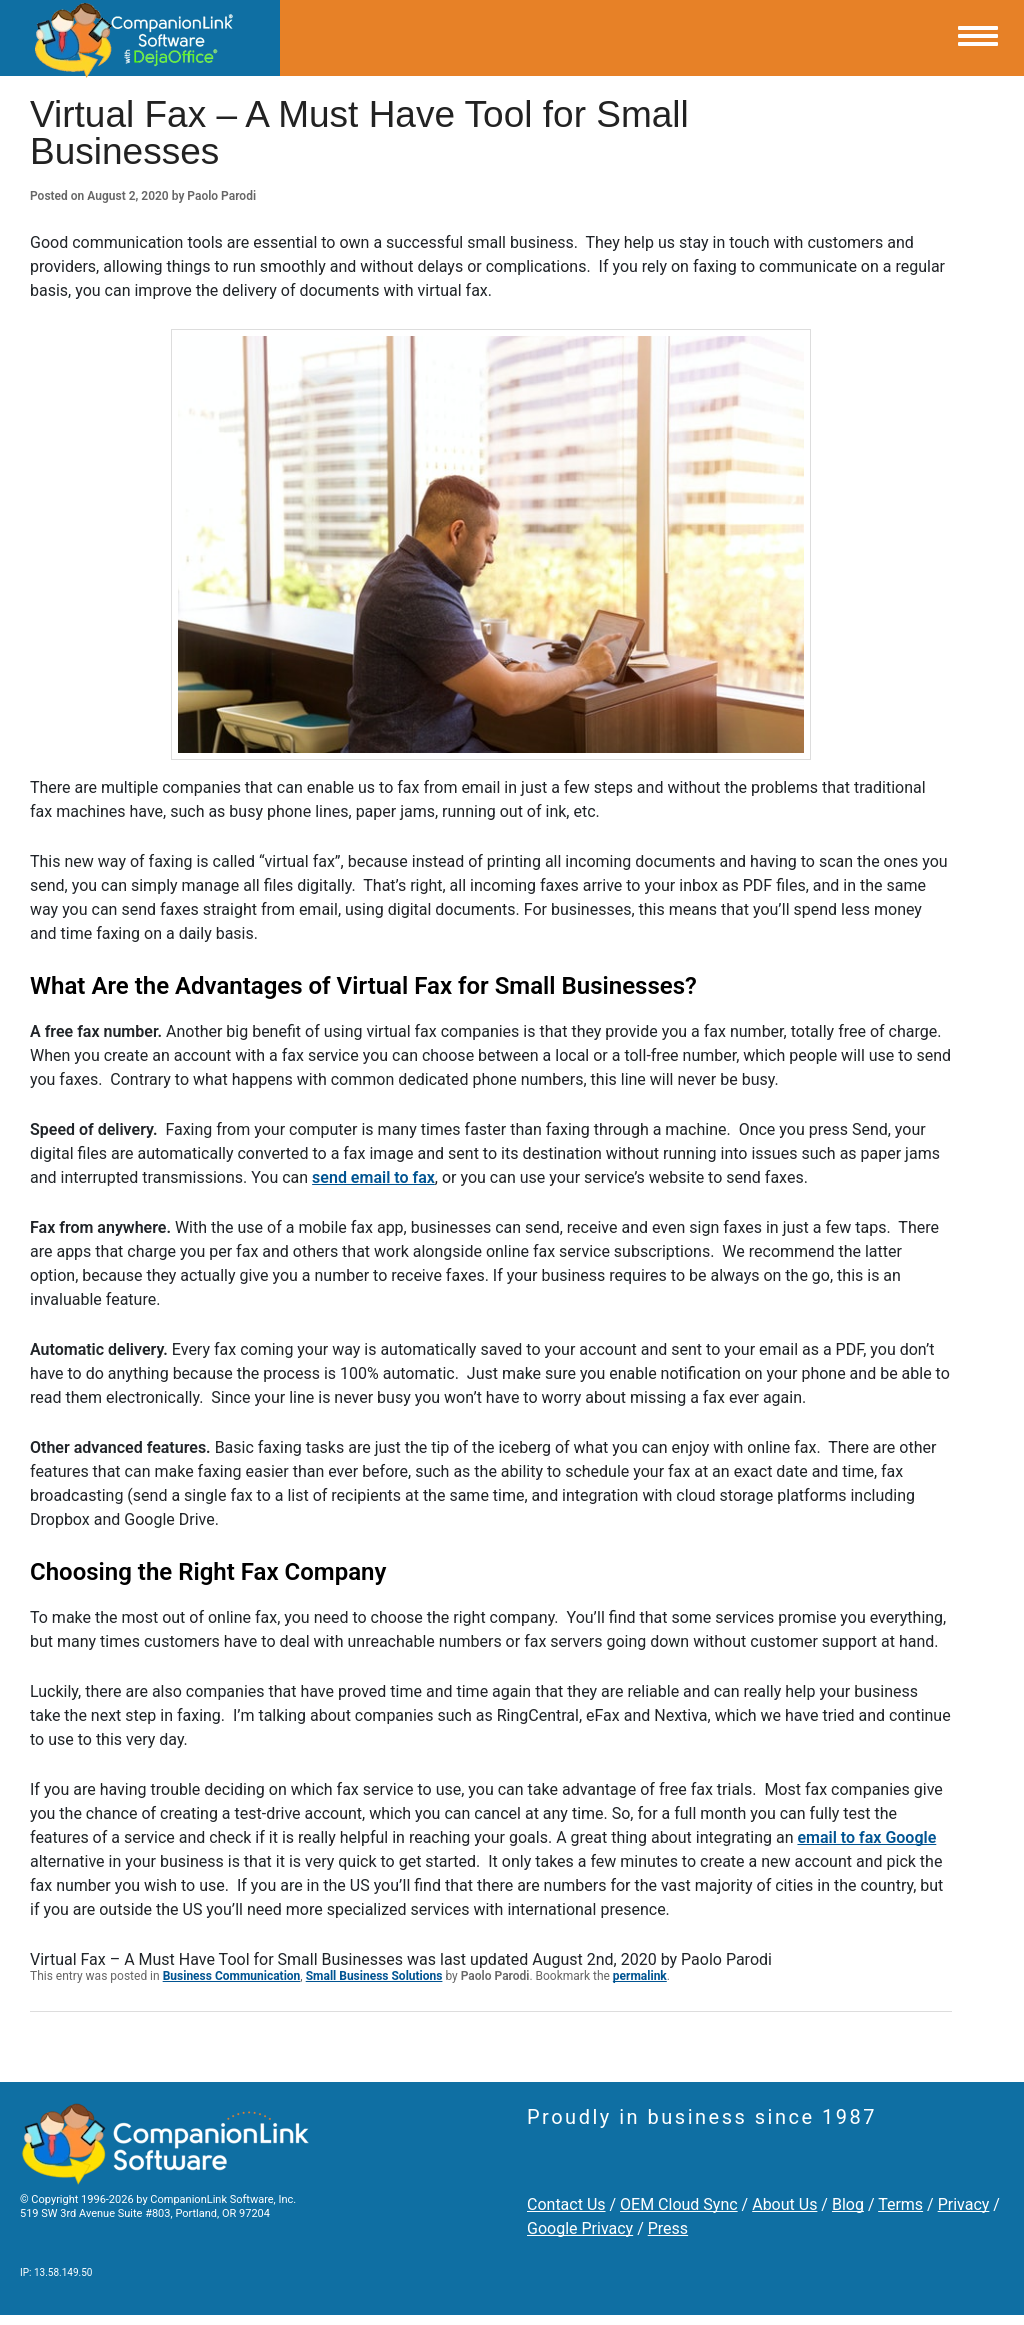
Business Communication (232, 1976)
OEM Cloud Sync (679, 2204)
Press (668, 2228)
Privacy (964, 2204)
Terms (900, 2204)
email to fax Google (866, 1837)
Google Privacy (580, 2228)
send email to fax (373, 1177)
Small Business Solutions (374, 1976)
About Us (784, 2204)
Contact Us (566, 2204)
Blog (848, 2204)
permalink (640, 1976)
